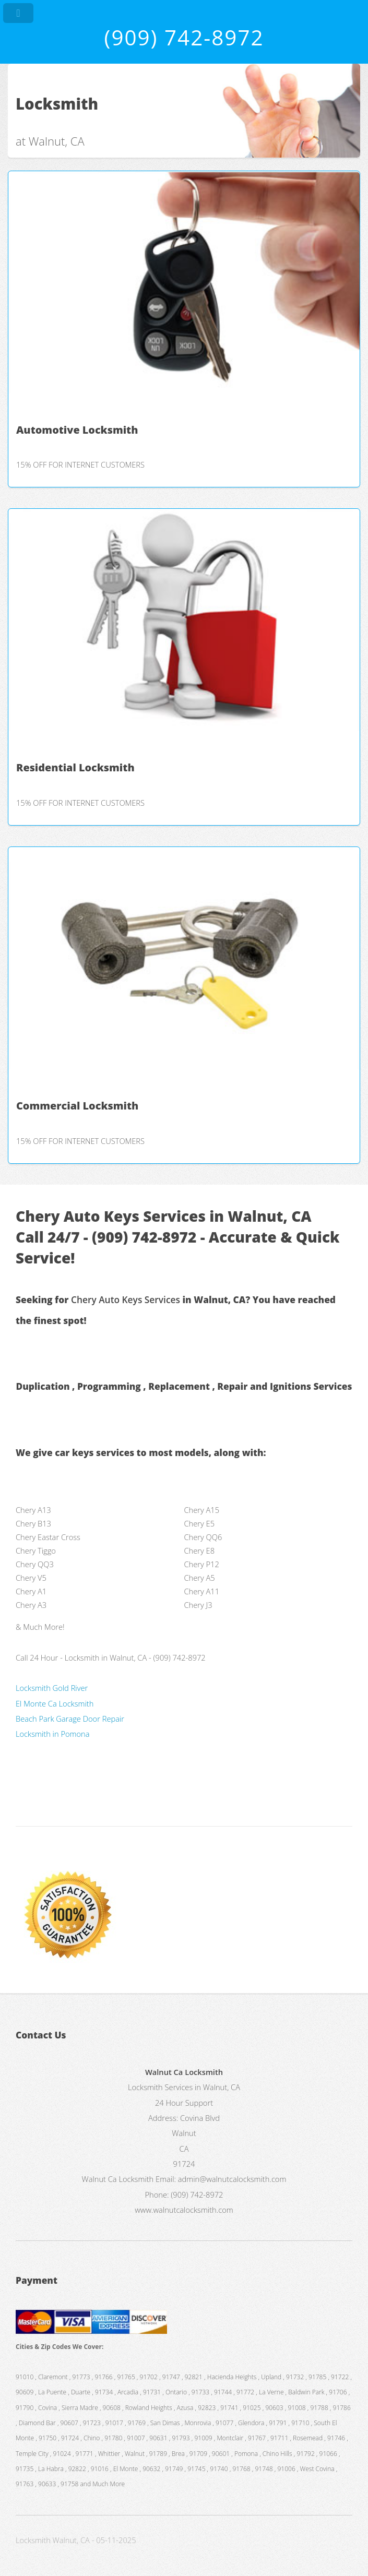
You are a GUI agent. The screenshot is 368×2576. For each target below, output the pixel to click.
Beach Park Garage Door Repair (70, 1718)
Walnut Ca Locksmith (118, 2179)
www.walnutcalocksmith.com (184, 2209)
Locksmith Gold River (52, 1688)
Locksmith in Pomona (53, 1733)
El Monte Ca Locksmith (54, 1703)
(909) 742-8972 (184, 37)
